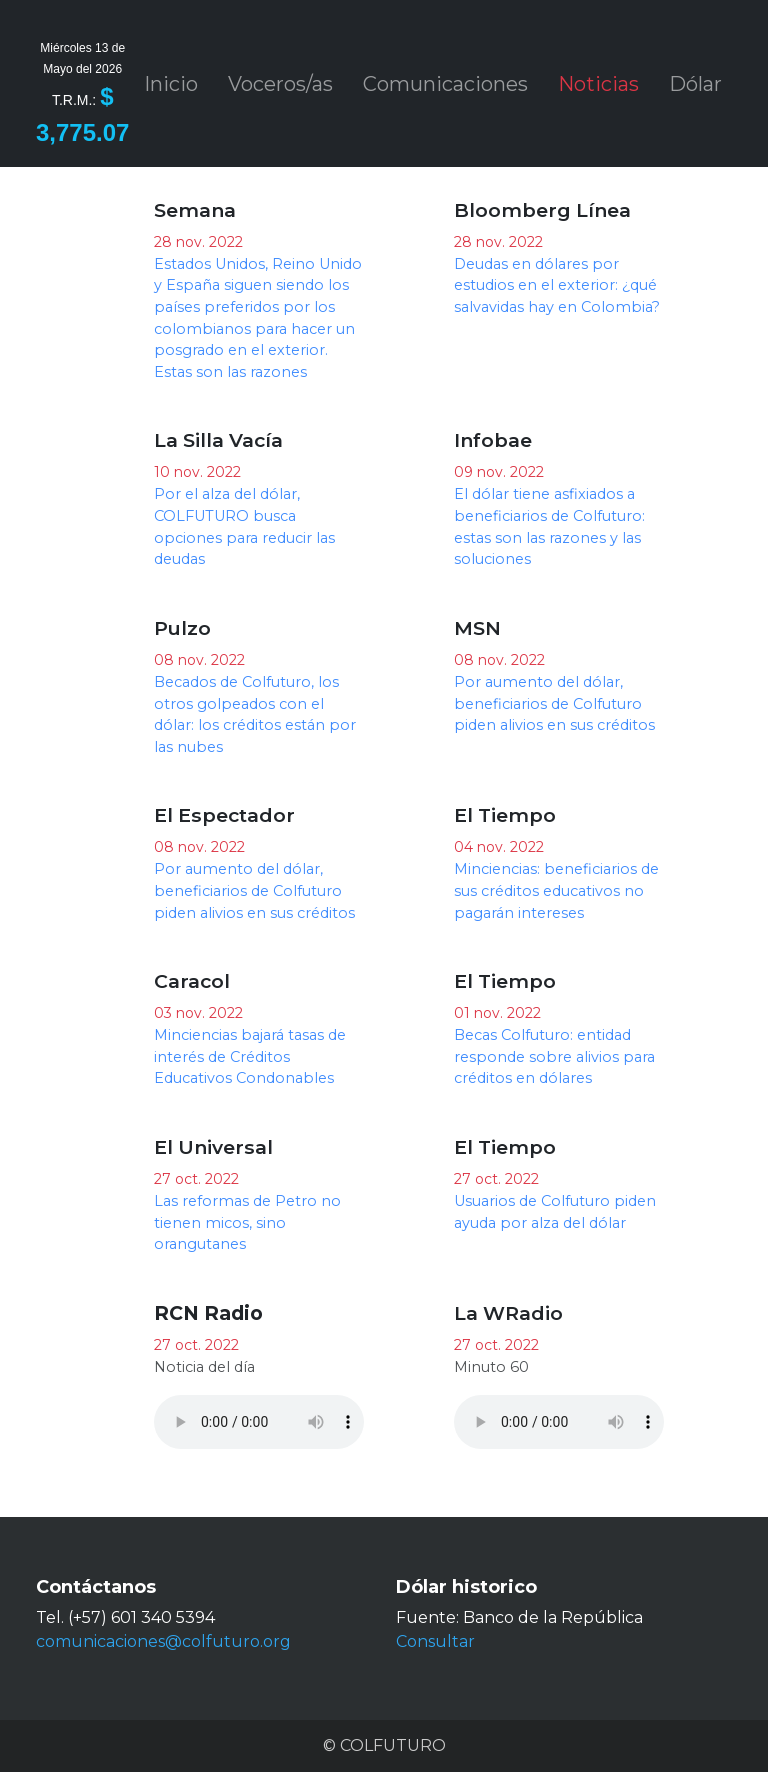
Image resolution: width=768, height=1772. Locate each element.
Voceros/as (280, 84)
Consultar (435, 1641)
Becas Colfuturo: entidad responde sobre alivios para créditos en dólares (554, 1056)
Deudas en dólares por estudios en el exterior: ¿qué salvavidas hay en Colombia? (557, 285)
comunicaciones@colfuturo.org (163, 1641)
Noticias (598, 84)
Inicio (171, 84)
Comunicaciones (445, 84)
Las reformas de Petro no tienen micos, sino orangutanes (247, 1222)
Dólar (695, 84)
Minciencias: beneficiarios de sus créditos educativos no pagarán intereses (556, 890)
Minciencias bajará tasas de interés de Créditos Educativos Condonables (250, 1056)
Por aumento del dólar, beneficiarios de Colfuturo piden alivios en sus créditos (554, 703)
